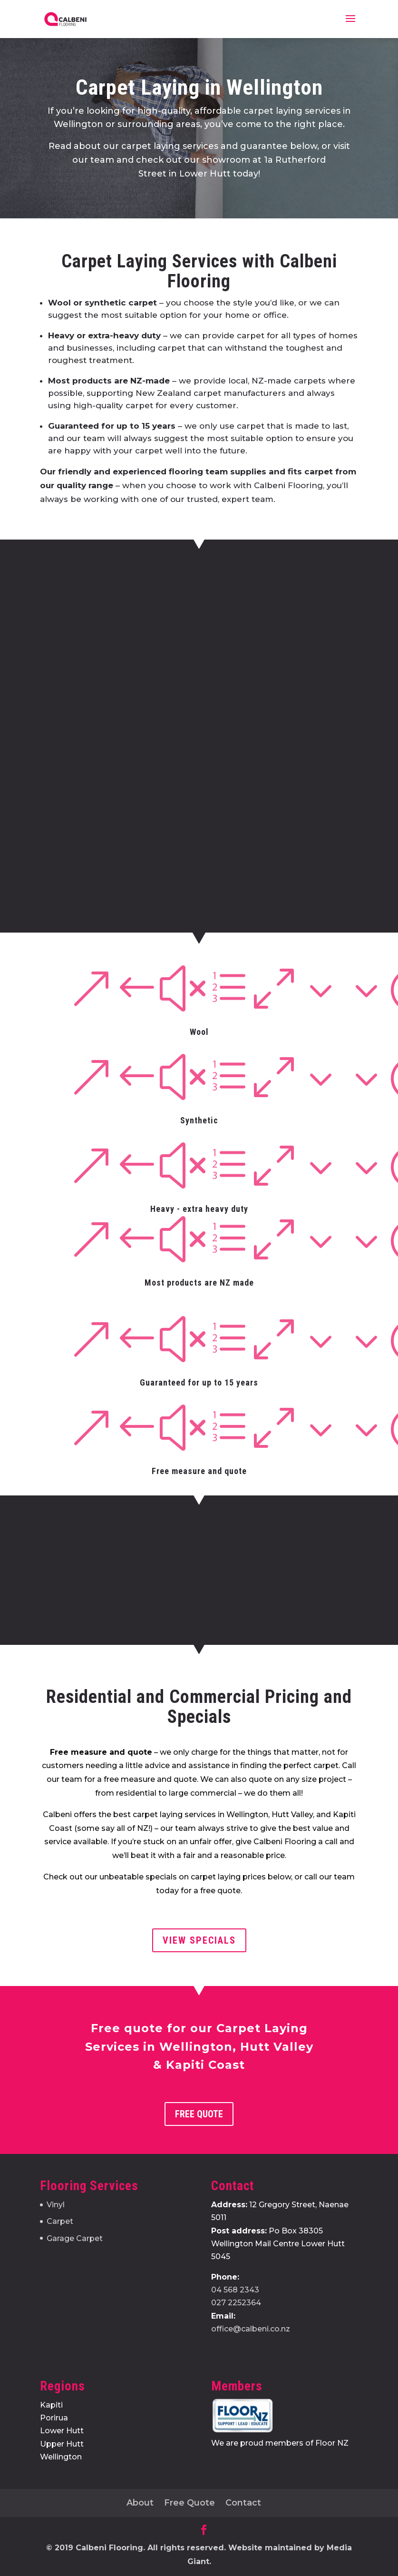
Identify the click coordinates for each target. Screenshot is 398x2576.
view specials (199, 1940)
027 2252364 (236, 2302)
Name (129, 619)
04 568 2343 (235, 2289)
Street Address (141, 728)
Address (134, 696)
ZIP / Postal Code (230, 760)
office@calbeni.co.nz (250, 2328)
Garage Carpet (75, 2238)
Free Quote (199, 2114)
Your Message (142, 783)
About (140, 2502)
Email (128, 657)
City (120, 760)
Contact (243, 2502)
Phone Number (229, 619)
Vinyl (56, 2204)
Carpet (60, 2221)
